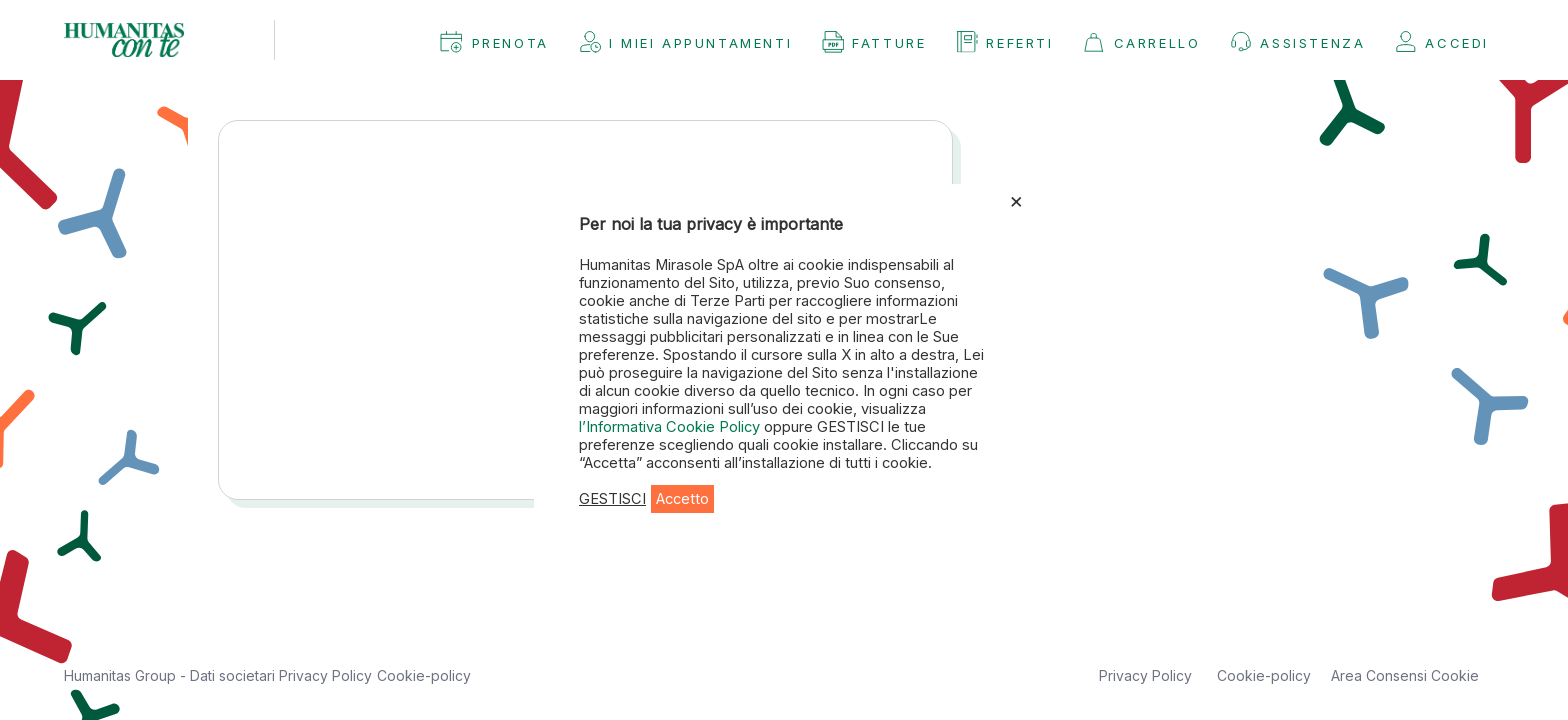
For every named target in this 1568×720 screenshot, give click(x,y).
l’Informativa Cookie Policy (671, 427)
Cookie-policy (424, 675)
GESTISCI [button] (612, 499)
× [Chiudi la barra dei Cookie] (1016, 200)
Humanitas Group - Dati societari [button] (171, 675)
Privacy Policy (325, 675)
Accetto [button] (682, 499)
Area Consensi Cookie (1405, 675)
